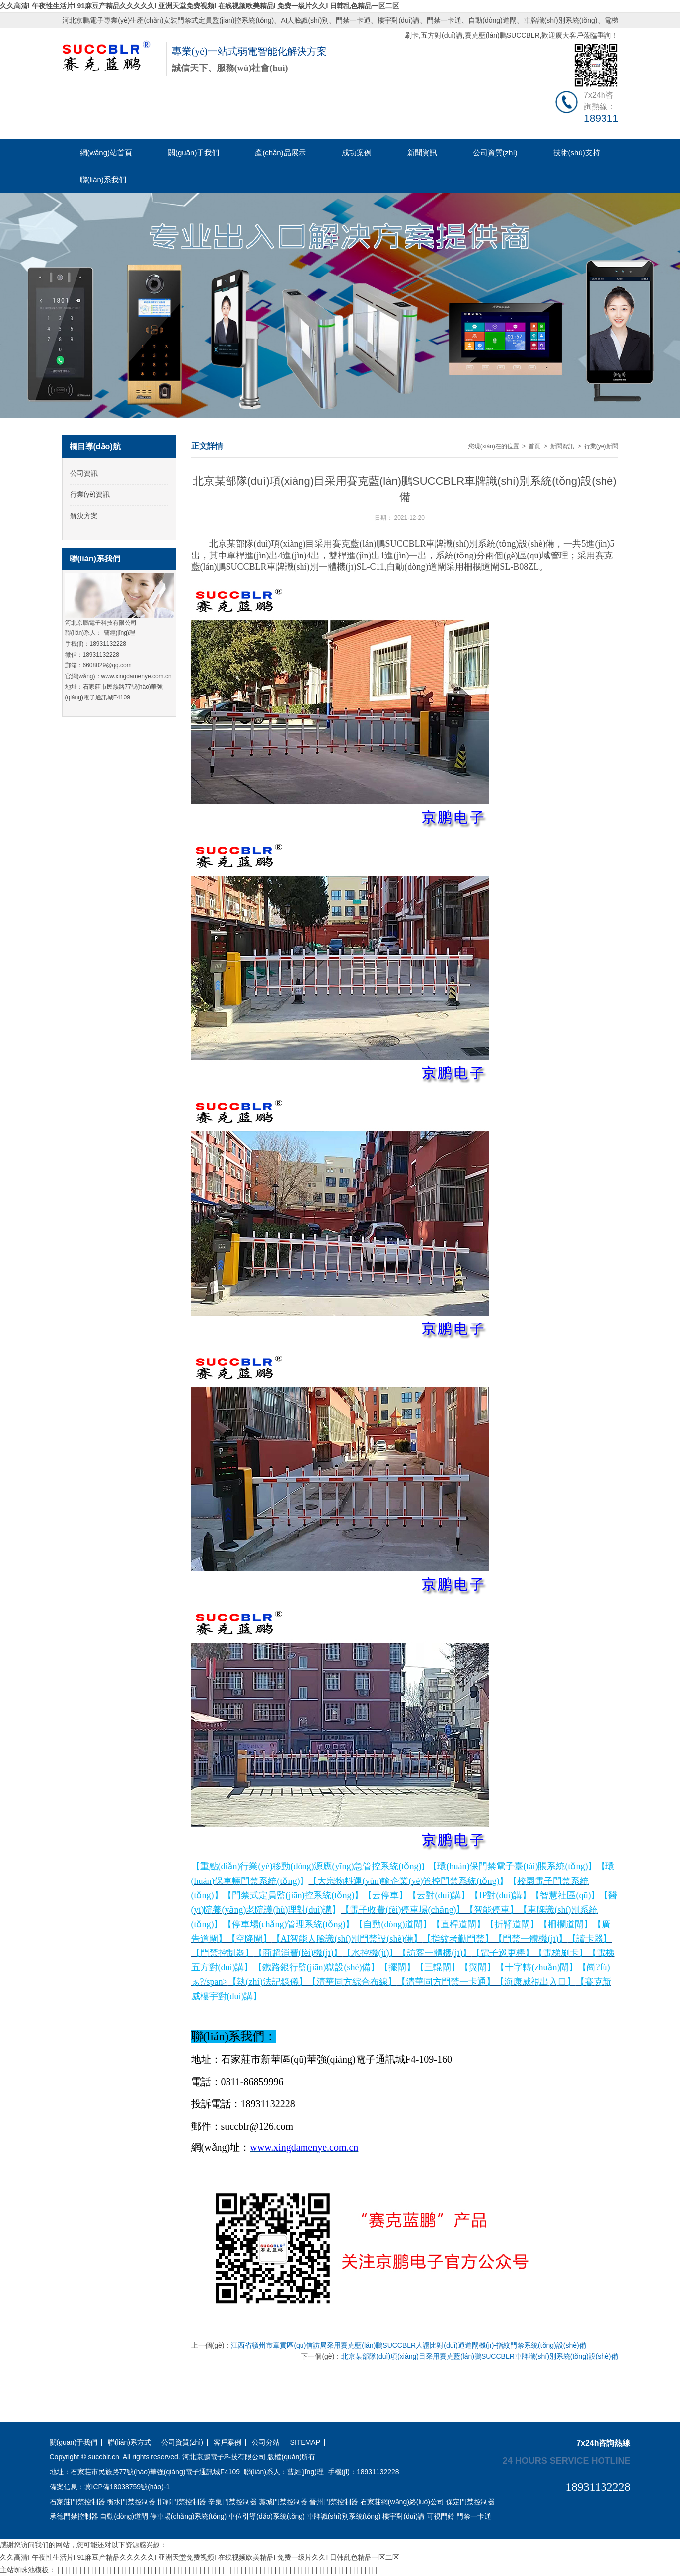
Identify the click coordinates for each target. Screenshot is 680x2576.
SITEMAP (305, 2442)
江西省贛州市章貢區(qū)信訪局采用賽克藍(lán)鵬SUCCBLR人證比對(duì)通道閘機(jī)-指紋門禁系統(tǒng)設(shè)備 (408, 2345)
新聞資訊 (422, 152)
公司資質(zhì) (495, 152)
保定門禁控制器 (470, 2502)
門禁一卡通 (353, 20)
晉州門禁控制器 (333, 2502)
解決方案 (84, 516)
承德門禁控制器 (74, 2516)
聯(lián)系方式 (129, 2442)
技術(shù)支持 (576, 152)
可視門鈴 (440, 2516)
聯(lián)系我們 (103, 179)
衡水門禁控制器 (131, 2502)
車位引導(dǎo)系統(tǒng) (266, 2516)
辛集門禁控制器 (232, 2502)
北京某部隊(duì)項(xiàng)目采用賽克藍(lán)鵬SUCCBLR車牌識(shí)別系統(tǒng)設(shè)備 (479, 2356)
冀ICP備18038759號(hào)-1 (127, 2487)
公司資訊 (84, 473)
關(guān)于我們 (193, 152)
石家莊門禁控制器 (77, 2502)
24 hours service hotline (567, 2460)
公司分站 (266, 2442)
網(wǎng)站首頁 (106, 152)
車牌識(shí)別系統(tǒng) (561, 20)
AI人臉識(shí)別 (305, 20)
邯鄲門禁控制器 (181, 2502)
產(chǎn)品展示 (280, 152)
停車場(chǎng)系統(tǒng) (188, 2516)
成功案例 (357, 152)
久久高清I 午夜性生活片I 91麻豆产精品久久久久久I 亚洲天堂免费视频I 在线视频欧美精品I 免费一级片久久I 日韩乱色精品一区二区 (199, 6)
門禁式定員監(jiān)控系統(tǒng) (225, 20)
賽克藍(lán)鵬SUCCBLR (502, 35)
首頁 (534, 446)
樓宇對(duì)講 (399, 20)
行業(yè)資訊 (90, 494)
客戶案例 (227, 2442)
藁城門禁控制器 (283, 2502)
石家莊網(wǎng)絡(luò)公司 (402, 2502)
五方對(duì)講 (442, 35)
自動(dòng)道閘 (492, 20)
